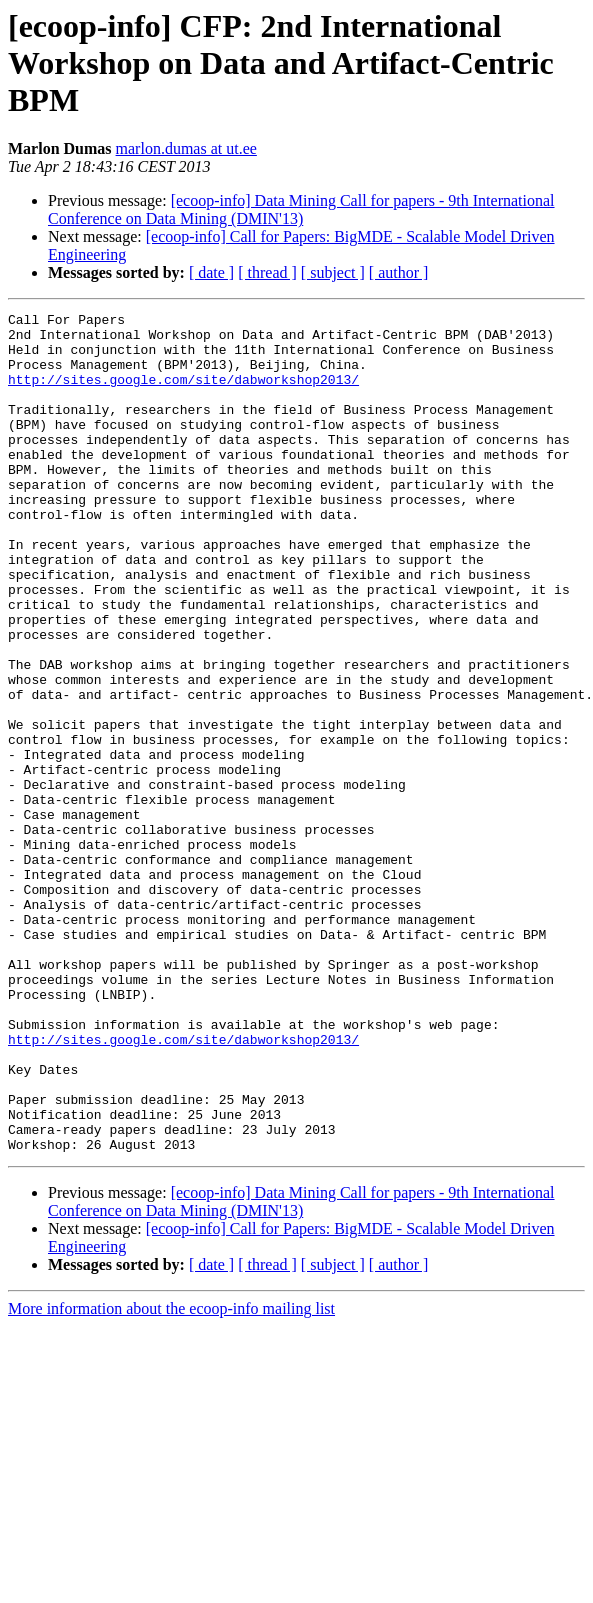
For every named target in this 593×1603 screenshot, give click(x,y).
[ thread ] (267, 272)
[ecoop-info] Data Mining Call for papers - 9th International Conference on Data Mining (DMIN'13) (301, 209)
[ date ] (211, 272)
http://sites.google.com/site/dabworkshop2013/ (183, 394)
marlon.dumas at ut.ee (186, 148)
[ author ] (399, 272)
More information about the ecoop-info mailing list (171, 1476)
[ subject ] (333, 272)
